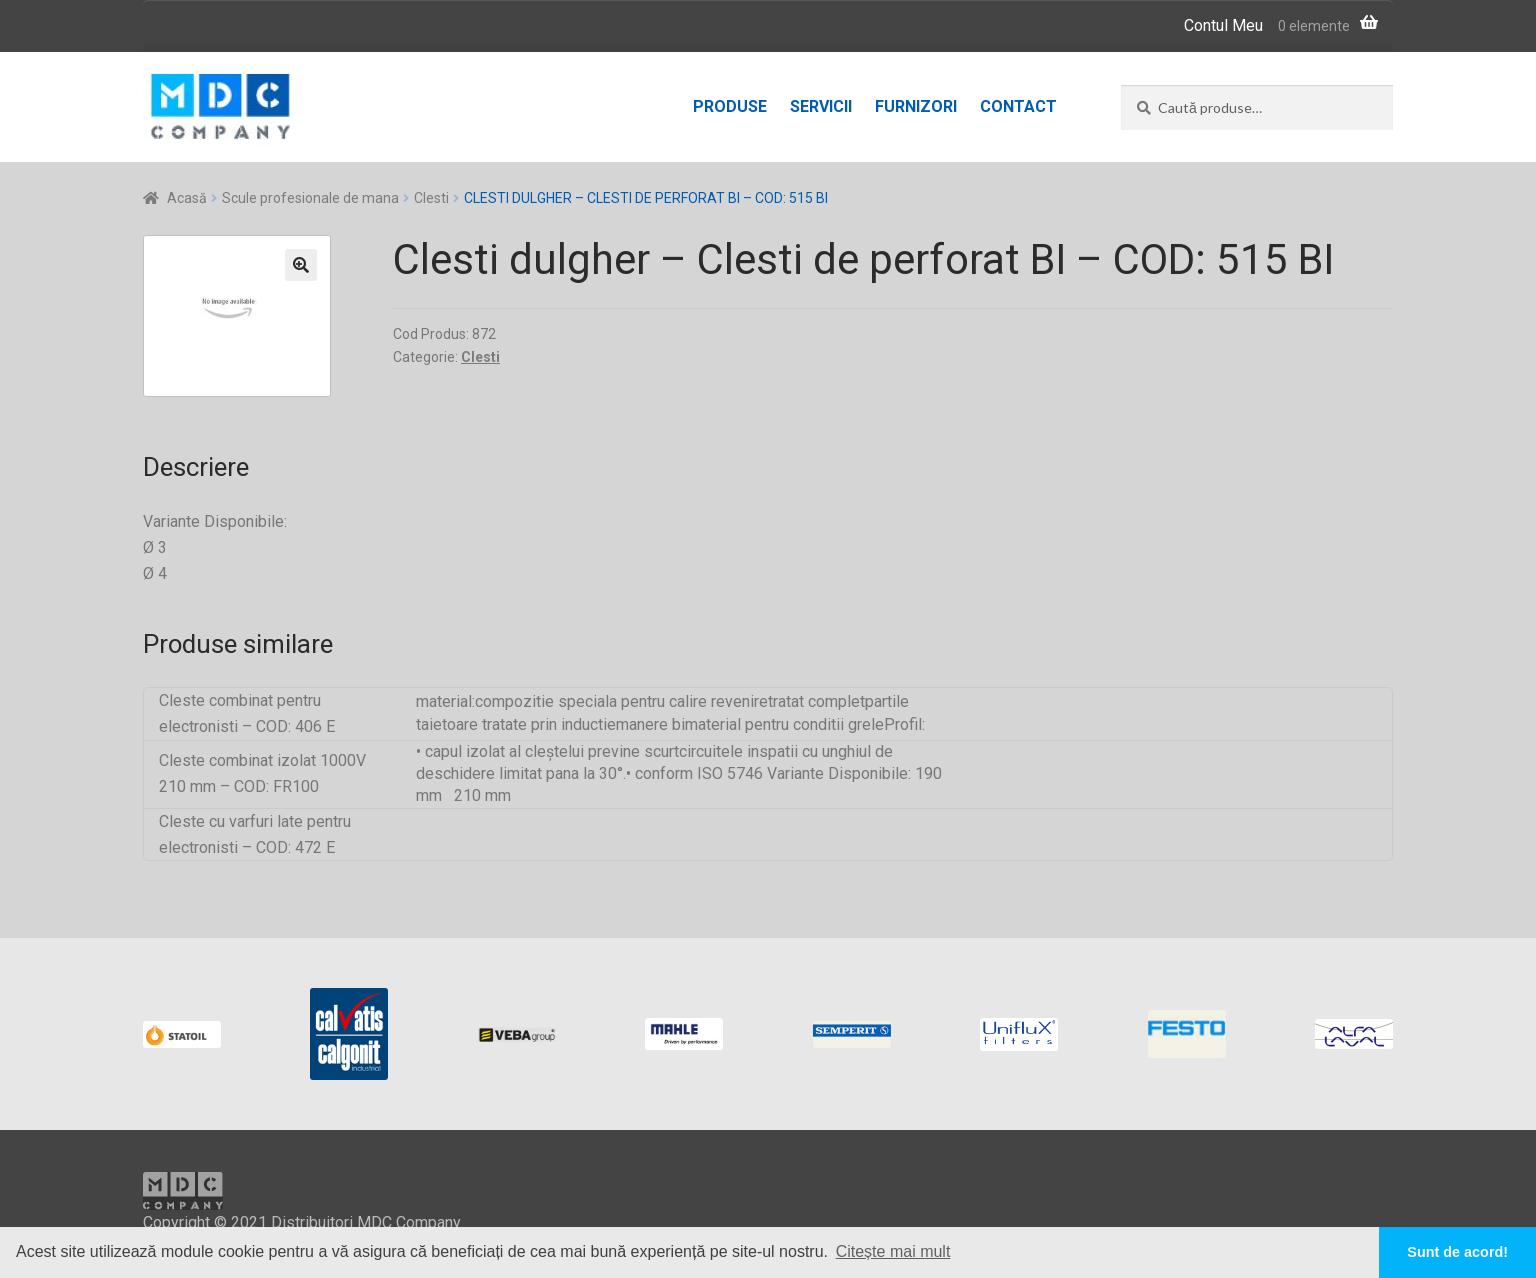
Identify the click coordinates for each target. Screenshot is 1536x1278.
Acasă (187, 198)
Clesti (431, 198)
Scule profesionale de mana (310, 198)
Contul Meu (1223, 25)
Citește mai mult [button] (893, 1251)
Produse (730, 106)
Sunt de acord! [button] (1457, 1252)
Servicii (821, 106)
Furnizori (916, 106)
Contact (1018, 106)
